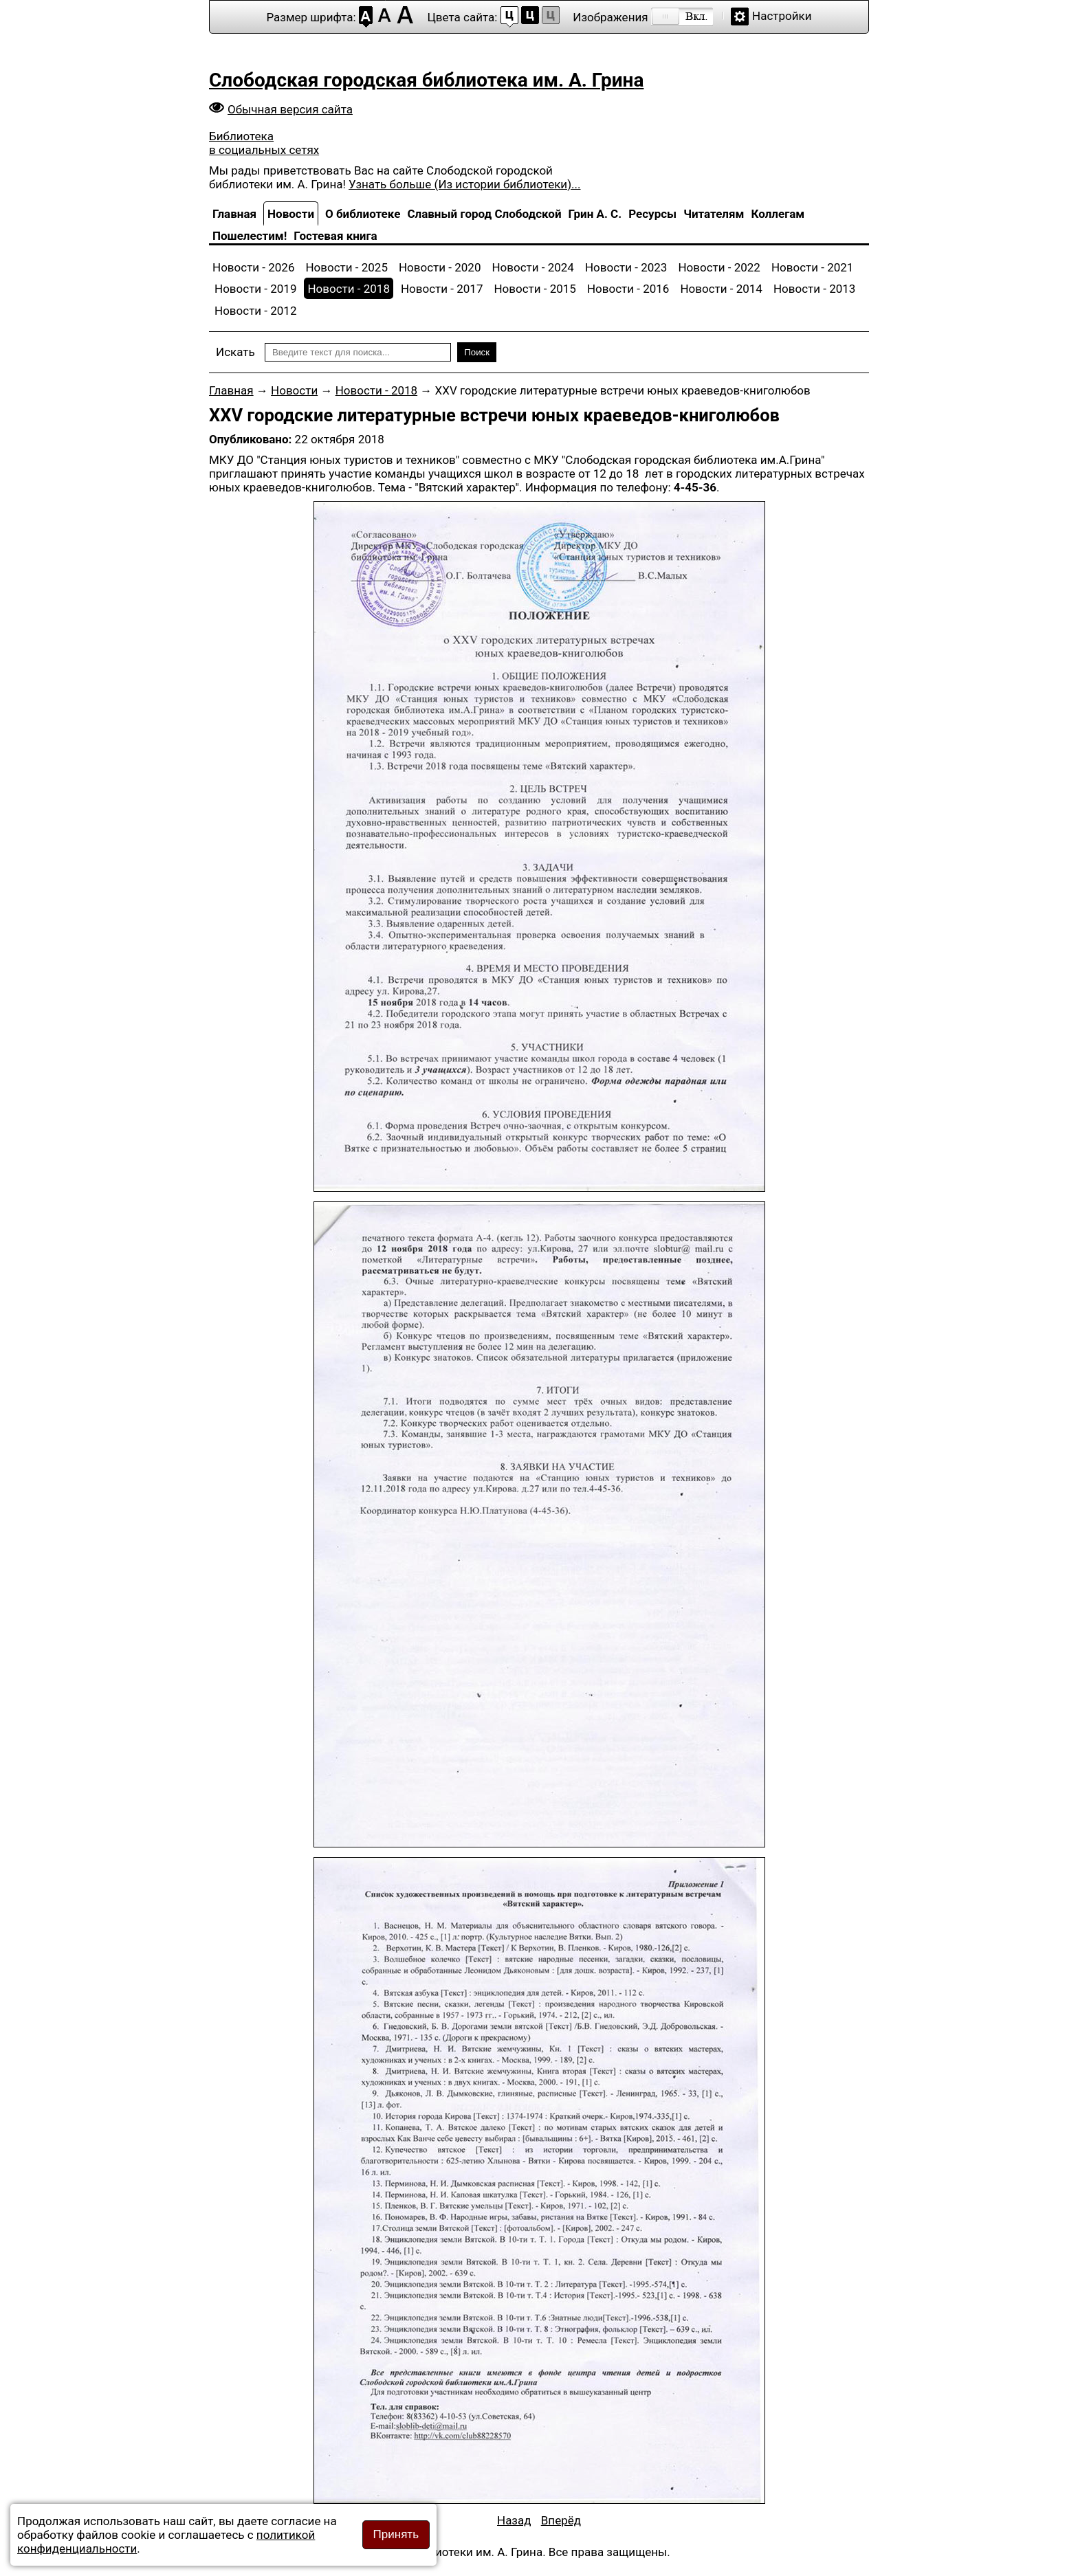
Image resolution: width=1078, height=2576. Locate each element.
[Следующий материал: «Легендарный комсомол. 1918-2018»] (561, 2520)
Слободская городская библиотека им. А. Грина (426, 80)
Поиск (477, 352)
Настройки (782, 16)
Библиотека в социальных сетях (264, 143)
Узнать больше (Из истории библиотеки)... (464, 184)
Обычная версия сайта (290, 109)
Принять (396, 2534)
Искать (235, 352)
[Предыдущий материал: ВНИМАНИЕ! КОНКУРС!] (514, 2520)
